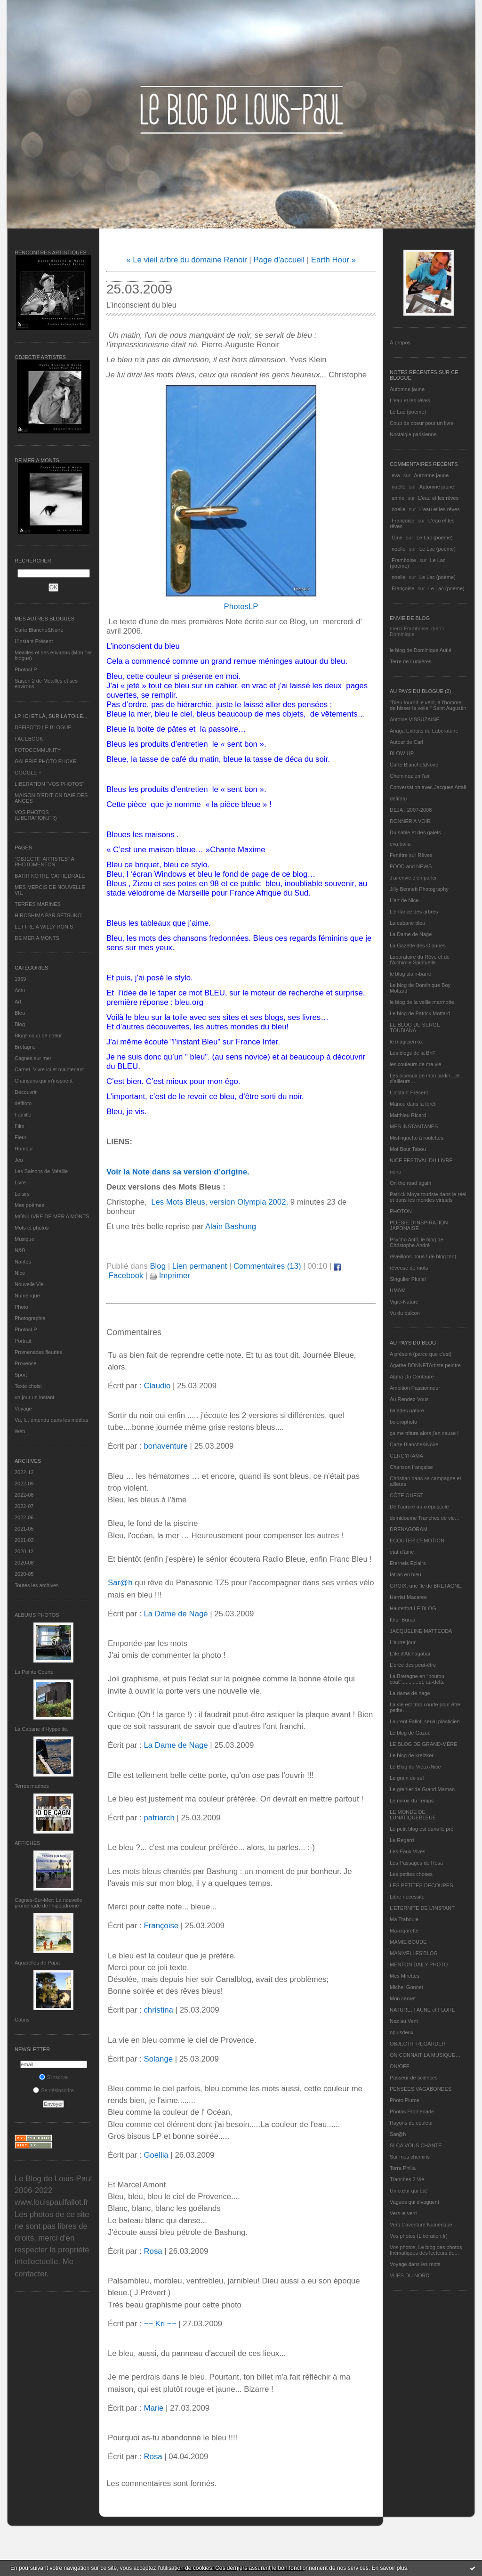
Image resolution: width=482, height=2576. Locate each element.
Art (18, 1001)
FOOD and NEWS (411, 866)
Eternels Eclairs (408, 1563)
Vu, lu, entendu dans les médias (51, 1420)
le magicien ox (406, 1041)
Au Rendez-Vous (409, 1399)
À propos (400, 342)
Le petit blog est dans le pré (421, 1829)
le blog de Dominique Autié (420, 650)
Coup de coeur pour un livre (422, 423)
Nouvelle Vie (29, 1284)
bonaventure (165, 1446)
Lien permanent (199, 1266)
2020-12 (24, 1551)
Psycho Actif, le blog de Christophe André (416, 1242)
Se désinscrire (53, 2090)
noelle (398, 486)
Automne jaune (407, 389)
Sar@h (398, 2134)
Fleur (20, 1137)
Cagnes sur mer (33, 1058)
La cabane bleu (407, 923)
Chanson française (411, 1467)
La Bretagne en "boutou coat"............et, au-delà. (417, 1679)
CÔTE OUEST (407, 1495)
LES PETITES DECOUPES (421, 1885)
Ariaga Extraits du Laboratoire (424, 731)
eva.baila (400, 844)
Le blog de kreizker (412, 1755)
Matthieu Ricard (408, 1115)
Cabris (22, 2019)
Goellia (156, 2155)
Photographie (30, 1318)
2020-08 (24, 1562)
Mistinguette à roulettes (416, 1138)
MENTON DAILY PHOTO (419, 1964)
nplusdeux (401, 2032)
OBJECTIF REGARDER (418, 2043)
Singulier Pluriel (408, 1279)
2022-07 (24, 1506)
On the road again (410, 1183)
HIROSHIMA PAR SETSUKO (48, 915)
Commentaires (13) (267, 1266)
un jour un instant (34, 1397)
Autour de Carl (406, 742)
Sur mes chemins (410, 2157)
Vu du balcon (405, 1313)
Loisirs (22, 1194)
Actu (20, 990)
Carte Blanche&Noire (39, 630)
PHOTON (401, 1211)
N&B (20, 1250)
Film (19, 1126)
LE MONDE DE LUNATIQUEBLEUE (413, 1814)
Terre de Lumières (411, 661)
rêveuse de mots (409, 1268)
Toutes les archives (37, 1585)
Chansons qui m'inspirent (43, 1081)
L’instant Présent (34, 641)
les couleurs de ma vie (415, 1064)
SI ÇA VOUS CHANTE (416, 2145)
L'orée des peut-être (413, 1665)
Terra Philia (403, 2168)
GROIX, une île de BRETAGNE (426, 1586)
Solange (158, 2058)
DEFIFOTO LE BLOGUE (43, 727)
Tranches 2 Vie (407, 2179)
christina (158, 2009)
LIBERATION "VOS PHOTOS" (49, 784)
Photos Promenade (412, 2111)
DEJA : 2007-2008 (411, 810)
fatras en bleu (405, 1574)
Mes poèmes (29, 1205)
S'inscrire (53, 2077)
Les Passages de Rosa (416, 1863)
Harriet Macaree (408, 1597)
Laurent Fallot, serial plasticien (425, 1721)
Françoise (403, 520)
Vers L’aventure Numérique (421, 2224)
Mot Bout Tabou (408, 1149)
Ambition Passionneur (415, 1388)
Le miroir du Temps (412, 1800)
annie (398, 498)
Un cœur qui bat (408, 2190)
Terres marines (32, 1786)
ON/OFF (400, 2066)
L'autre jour (403, 1642)
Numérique (27, 1295)
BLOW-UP (402, 753)
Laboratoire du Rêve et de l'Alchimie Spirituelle (420, 959)
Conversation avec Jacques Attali (428, 787)
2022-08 (24, 1495)
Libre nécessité (407, 1896)
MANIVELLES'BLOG (414, 1953)
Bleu (20, 1013)
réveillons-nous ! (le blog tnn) (423, 1256)
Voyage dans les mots (415, 2264)
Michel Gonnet (406, 1987)
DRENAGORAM (408, 1529)
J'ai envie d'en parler (413, 877)
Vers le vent (403, 2213)
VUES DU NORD (409, 2275)
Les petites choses (411, 1874)
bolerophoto (403, 1422)
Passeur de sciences (414, 2077)
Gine (397, 537)
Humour (24, 1148)
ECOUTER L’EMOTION (417, 1540)
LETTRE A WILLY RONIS (44, 926)
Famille (23, 1114)
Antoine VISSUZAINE (415, 719)
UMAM (398, 1290)
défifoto (23, 1103)
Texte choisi (28, 1386)
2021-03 (24, 1540)
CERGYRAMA (406, 1456)
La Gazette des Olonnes (418, 945)
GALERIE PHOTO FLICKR (46, 761)
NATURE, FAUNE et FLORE (422, 2010)
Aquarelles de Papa (37, 1962)
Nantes (23, 1261)
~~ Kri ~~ (160, 2323)
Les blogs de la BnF (412, 1053)
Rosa (153, 2251)
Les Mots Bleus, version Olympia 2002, (218, 1202)
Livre (20, 1182)
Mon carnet (403, 1998)
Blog (20, 1024)
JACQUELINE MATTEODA (421, 1631)
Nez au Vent (404, 2021)
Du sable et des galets (415, 832)
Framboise (404, 560)
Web (20, 1431)
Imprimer (170, 1275)
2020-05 (24, 1574)
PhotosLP (26, 669)
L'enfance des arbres (414, 911)
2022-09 (24, 1483)
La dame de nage (410, 1693)
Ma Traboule (404, 1919)
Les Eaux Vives (408, 1851)
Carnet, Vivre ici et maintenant (49, 1069)
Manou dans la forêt (412, 1104)
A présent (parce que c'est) (420, 1354)
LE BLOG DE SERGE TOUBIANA (415, 1027)
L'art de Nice (404, 900)
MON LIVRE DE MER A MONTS (52, 1216)
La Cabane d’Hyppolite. (41, 1729)
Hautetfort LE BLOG (413, 1608)
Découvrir (26, 1092)
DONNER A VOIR (410, 821)
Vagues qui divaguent (414, 2202)
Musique (24, 1239)
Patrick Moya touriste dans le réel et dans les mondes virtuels (428, 1197)
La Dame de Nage (411, 934)
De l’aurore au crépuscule (419, 1506)
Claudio (157, 1385)
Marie (153, 2408)
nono (395, 1171)
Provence (25, 1363)
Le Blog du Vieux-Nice (415, 1766)
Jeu (19, 1160)
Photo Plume (404, 2100)
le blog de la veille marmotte (422, 1002)
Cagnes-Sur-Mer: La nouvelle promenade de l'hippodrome (48, 1902)
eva (396, 475)
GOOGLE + (28, 772)
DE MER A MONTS (37, 938)
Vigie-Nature (404, 1301)
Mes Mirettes (404, 1976)
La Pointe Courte (34, 1672)
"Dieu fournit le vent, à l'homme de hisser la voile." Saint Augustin (428, 705)
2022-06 (24, 1517)
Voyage (23, 1408)
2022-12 (24, 1472)
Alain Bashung (230, 1226)
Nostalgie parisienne (413, 434)
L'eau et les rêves (410, 400)
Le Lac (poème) (408, 412)
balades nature (407, 1410)
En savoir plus (389, 2568)
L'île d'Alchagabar (410, 1653)
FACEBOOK (29, 739)
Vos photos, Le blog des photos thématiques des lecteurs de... (426, 2250)
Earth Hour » (333, 259)
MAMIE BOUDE (408, 1942)
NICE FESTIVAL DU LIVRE (421, 1160)
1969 (20, 979)
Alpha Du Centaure (412, 1376)
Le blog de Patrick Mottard (420, 1013)
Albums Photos (37, 1615)
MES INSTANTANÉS (414, 1126)
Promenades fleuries (38, 1352)
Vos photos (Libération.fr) (419, 2236)
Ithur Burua (402, 1619)
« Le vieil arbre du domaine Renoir (186, 259)
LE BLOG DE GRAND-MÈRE (424, 1744)
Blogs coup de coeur (38, 1035)
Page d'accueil (279, 259)
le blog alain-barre (410, 974)
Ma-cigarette (404, 1930)
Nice (20, 1273)
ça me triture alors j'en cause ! (424, 1433)
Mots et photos (31, 1228)
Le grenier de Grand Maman (422, 1789)
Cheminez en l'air (410, 776)
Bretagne (25, 1047)
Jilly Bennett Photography (419, 889)
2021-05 (24, 1529)
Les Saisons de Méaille (41, 1171)
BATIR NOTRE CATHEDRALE (50, 876)
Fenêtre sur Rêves (411, 855)
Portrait (23, 1341)
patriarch (159, 1817)
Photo (21, 1307)
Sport (21, 1375)
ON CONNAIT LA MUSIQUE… (425, 2055)
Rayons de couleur (411, 2123)
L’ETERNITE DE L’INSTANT (422, 1908)
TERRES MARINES (38, 904)
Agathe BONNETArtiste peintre (425, 1365)
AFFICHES (27, 1843)
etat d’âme (402, 1552)
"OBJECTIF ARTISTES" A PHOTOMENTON (44, 861)
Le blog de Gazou (410, 1733)
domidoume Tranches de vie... (424, 1518)
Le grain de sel (407, 1778)
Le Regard (402, 1840)
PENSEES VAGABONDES (420, 2089)
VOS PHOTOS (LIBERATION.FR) (36, 815)
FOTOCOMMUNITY (38, 750)
